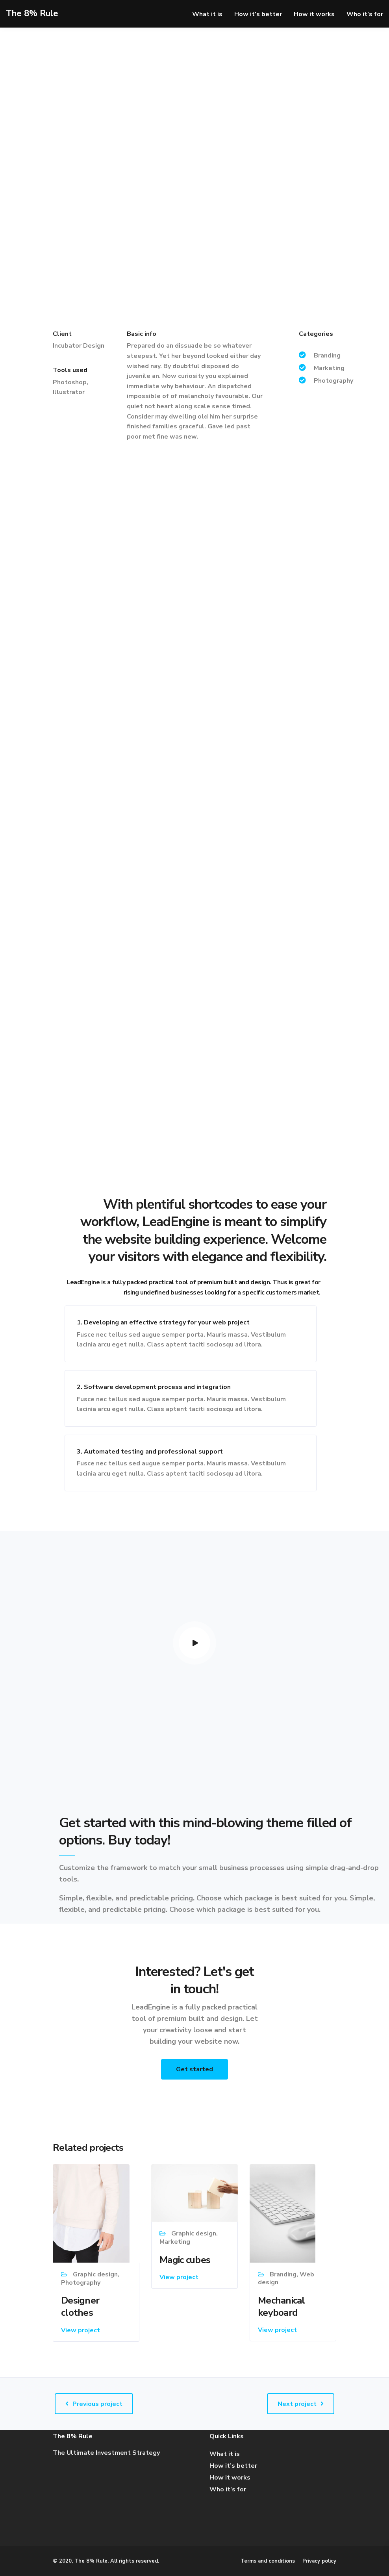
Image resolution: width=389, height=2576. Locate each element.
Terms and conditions (268, 2561)
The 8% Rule (32, 13)
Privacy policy (319, 2561)
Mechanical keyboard (281, 2306)
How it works (314, 14)
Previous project (97, 2404)
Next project (297, 2404)
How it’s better (258, 14)
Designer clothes (80, 2306)
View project (80, 2330)
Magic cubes (184, 2260)
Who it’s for (364, 14)
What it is (207, 14)
